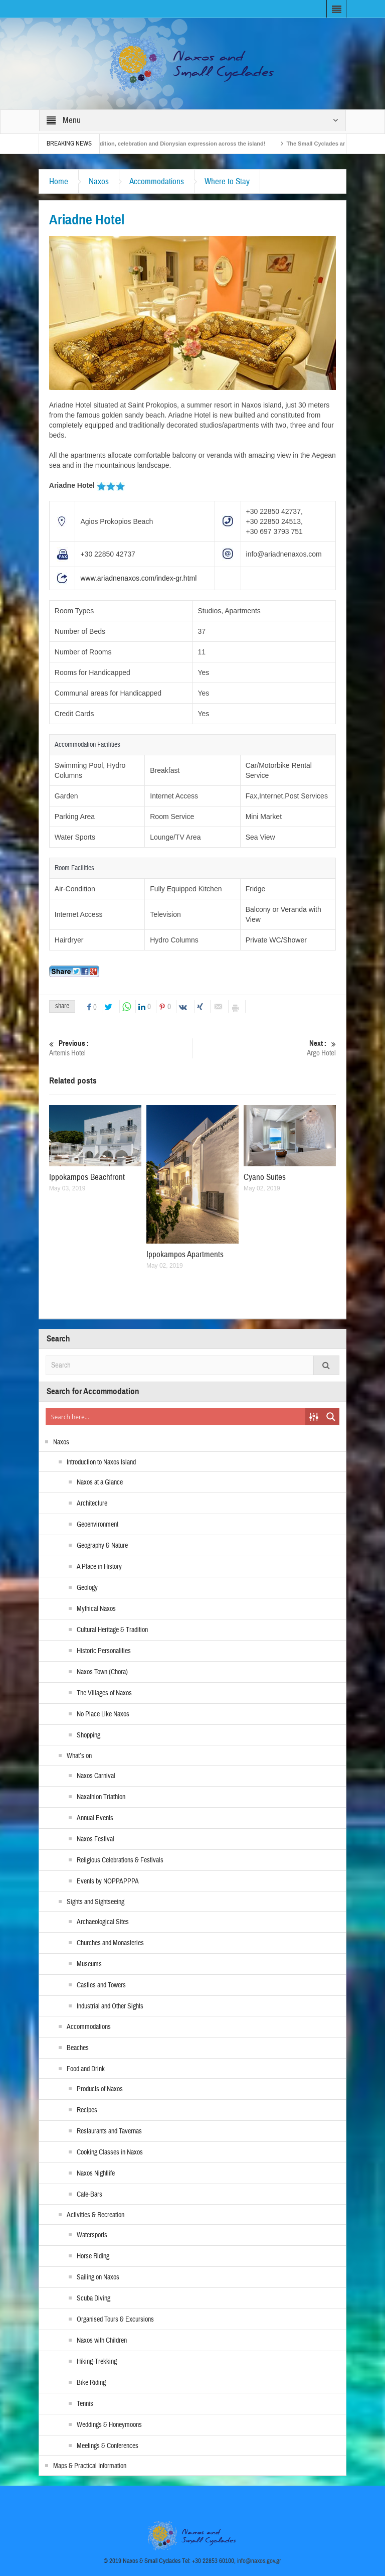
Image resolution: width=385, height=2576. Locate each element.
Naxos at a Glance (100, 1482)
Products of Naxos (100, 2089)
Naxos (99, 181)
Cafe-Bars (89, 2194)
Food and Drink (86, 2069)
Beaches (78, 2048)
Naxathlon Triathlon (101, 1797)
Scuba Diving (93, 2298)
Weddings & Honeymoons (109, 2424)
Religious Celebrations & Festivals (120, 1860)
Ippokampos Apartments (185, 1254)
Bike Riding (91, 2382)
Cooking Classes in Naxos (110, 2152)
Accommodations (156, 181)
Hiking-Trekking (97, 2361)
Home (58, 181)
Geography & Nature (102, 1545)
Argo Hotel (264, 1048)
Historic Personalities (104, 1651)
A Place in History (99, 1566)
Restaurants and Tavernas (109, 2131)
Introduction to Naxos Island (101, 1462)
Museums (89, 1964)
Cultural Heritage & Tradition (112, 1630)
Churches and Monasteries (110, 1943)
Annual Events (95, 1818)
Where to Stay (227, 181)
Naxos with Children (102, 2340)
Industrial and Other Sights (110, 2006)
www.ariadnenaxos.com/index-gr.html (138, 578)
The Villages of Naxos (104, 1693)
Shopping (88, 1735)
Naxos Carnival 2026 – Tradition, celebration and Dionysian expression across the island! (183, 144)
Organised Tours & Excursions (115, 2319)
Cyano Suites (265, 1177)
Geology (87, 1587)
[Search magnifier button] (330, 1416)
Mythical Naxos (96, 1608)
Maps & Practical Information (89, 2466)
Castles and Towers (101, 1985)
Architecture (92, 1503)
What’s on (79, 1755)
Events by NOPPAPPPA (108, 1881)
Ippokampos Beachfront (87, 1177)
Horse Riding (93, 2256)
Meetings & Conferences (107, 2446)
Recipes (87, 2110)
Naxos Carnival (96, 1776)
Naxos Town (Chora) (102, 1672)
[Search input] (176, 1417)
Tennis (85, 2403)
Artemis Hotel (120, 1048)
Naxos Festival (95, 1839)
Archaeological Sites (103, 1922)
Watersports (92, 2235)
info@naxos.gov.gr (259, 2561)
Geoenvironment (97, 1524)
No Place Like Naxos (103, 1714)
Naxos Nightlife (96, 2173)
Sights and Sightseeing (95, 1902)
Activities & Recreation (95, 2215)
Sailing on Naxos (98, 2277)
